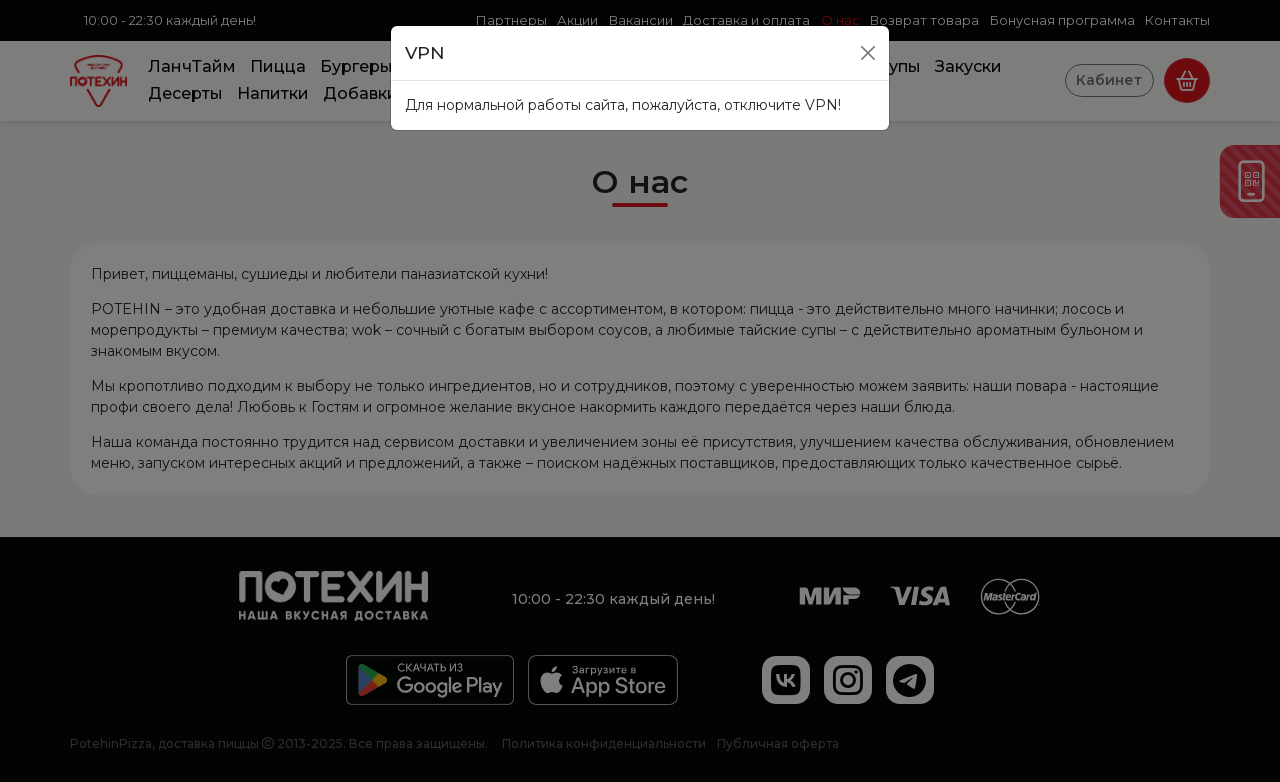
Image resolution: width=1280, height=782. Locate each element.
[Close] (868, 53)
